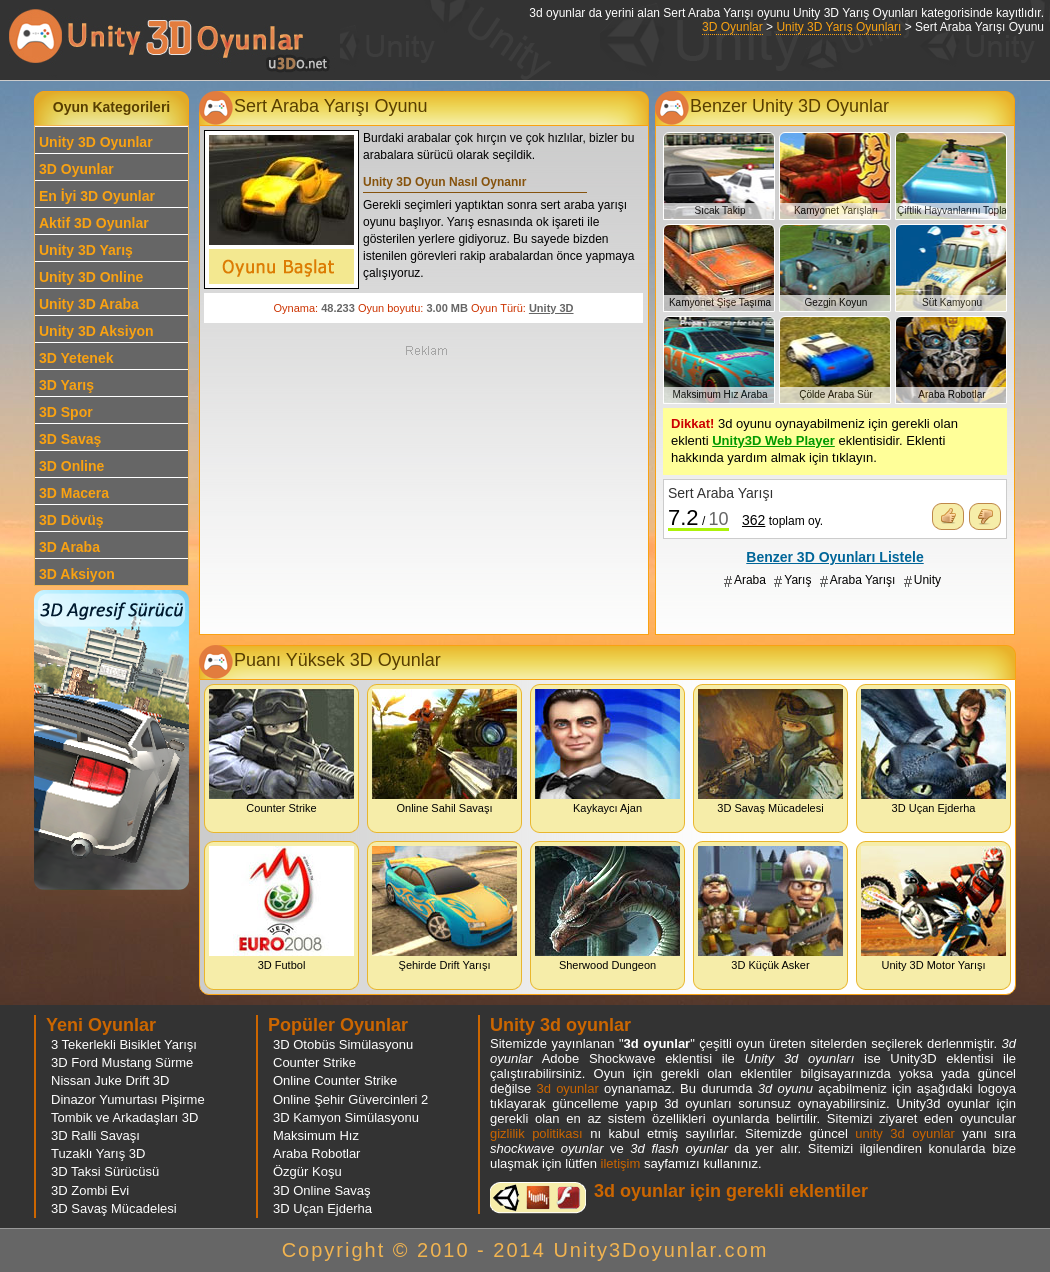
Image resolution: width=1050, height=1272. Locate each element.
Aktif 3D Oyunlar (94, 223)
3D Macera (74, 493)
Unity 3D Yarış (86, 250)
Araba (750, 580)
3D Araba (69, 547)
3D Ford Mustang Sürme (122, 1062)
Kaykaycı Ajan (607, 751)
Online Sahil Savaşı (444, 751)
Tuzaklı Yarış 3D (98, 1153)
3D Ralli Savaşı (95, 1135)
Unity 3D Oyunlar (96, 142)
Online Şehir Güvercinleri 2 (350, 1099)
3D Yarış (66, 385)
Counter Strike (281, 751)
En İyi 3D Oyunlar (97, 196)
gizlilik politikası (536, 1133)
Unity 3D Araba (89, 304)
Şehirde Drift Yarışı (444, 908)
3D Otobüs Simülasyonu (343, 1044)
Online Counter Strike (335, 1080)
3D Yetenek (76, 358)
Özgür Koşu (307, 1171)
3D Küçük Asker (770, 908)
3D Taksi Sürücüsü (105, 1171)
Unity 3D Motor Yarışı (933, 908)
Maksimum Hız (316, 1135)
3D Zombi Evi (90, 1190)
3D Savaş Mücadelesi (770, 751)
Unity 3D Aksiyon (96, 331)
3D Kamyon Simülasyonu (346, 1117)
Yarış (797, 580)
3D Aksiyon (77, 574)
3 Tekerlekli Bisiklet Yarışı (124, 1044)
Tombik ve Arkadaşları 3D (124, 1117)
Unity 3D (551, 308)
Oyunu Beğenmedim (985, 516)
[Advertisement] (426, 488)
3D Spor (66, 412)
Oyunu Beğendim (948, 516)
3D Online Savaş (322, 1190)
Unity (927, 580)
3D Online (71, 466)
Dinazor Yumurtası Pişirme (128, 1099)
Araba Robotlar (316, 1153)
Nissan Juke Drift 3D (110, 1080)
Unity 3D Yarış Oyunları (838, 27)
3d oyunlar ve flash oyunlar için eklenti (538, 1197)
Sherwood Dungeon (607, 908)
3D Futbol (281, 908)
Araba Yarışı (863, 580)
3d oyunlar (567, 1088)
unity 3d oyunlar (904, 1133)
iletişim (621, 1163)
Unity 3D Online (91, 277)
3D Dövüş (71, 520)
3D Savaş (70, 439)
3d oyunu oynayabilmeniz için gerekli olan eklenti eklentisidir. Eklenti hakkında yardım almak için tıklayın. (814, 440)
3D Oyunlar (732, 27)
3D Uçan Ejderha (933, 751)
